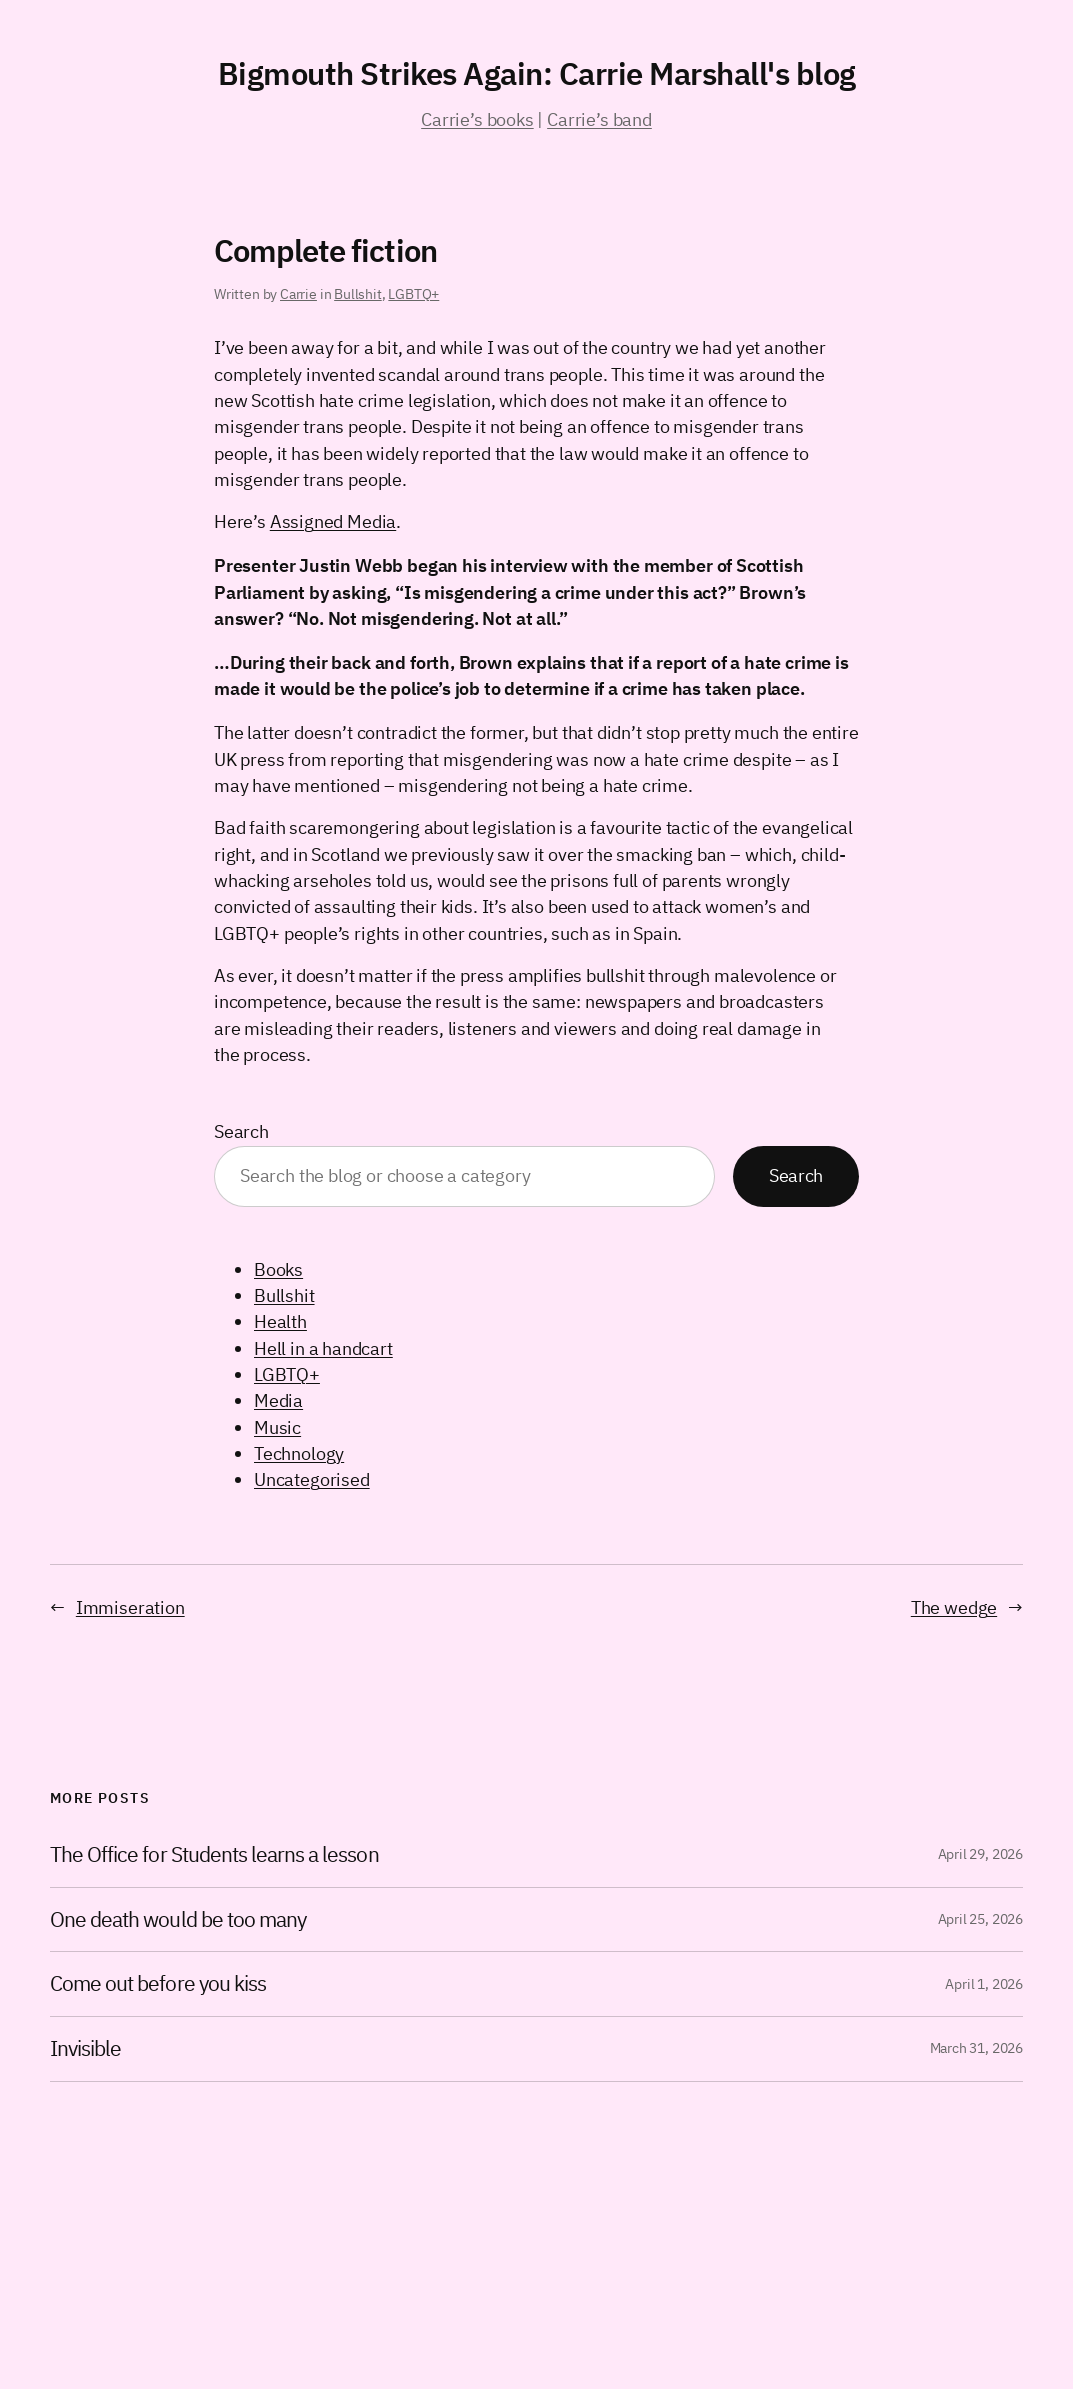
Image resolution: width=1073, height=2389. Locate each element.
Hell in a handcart (323, 1348)
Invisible (85, 2049)
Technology (299, 1453)
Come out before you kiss (158, 1984)
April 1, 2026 (984, 1984)
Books (278, 1269)
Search (241, 1131)
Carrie (298, 294)
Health (280, 1321)
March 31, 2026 (976, 2048)
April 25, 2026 (980, 1919)
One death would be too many (178, 1920)
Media (278, 1400)
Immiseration (130, 1607)
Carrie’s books (477, 119)
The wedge (954, 1607)
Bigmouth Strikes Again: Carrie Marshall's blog (537, 73)
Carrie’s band (599, 119)
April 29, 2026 (980, 1854)
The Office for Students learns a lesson (214, 1855)
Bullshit (358, 294)
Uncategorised (312, 1479)
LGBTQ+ (413, 294)
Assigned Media (333, 521)
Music (277, 1427)
